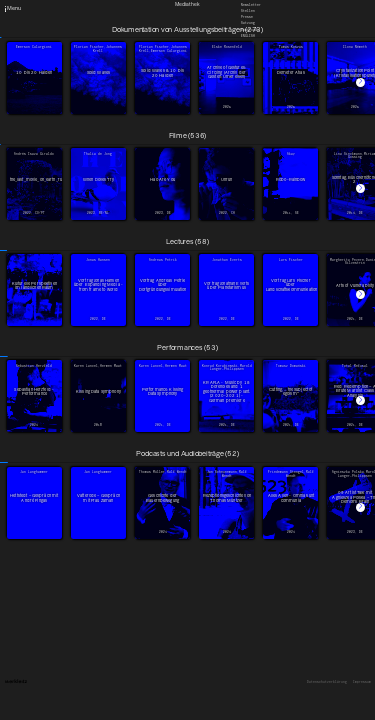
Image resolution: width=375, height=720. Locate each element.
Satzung (248, 23)
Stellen (248, 11)
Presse (247, 17)
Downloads (250, 29)
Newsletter (251, 4)
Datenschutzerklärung (327, 682)
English (248, 35)
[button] (360, 82)
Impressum (362, 682)
